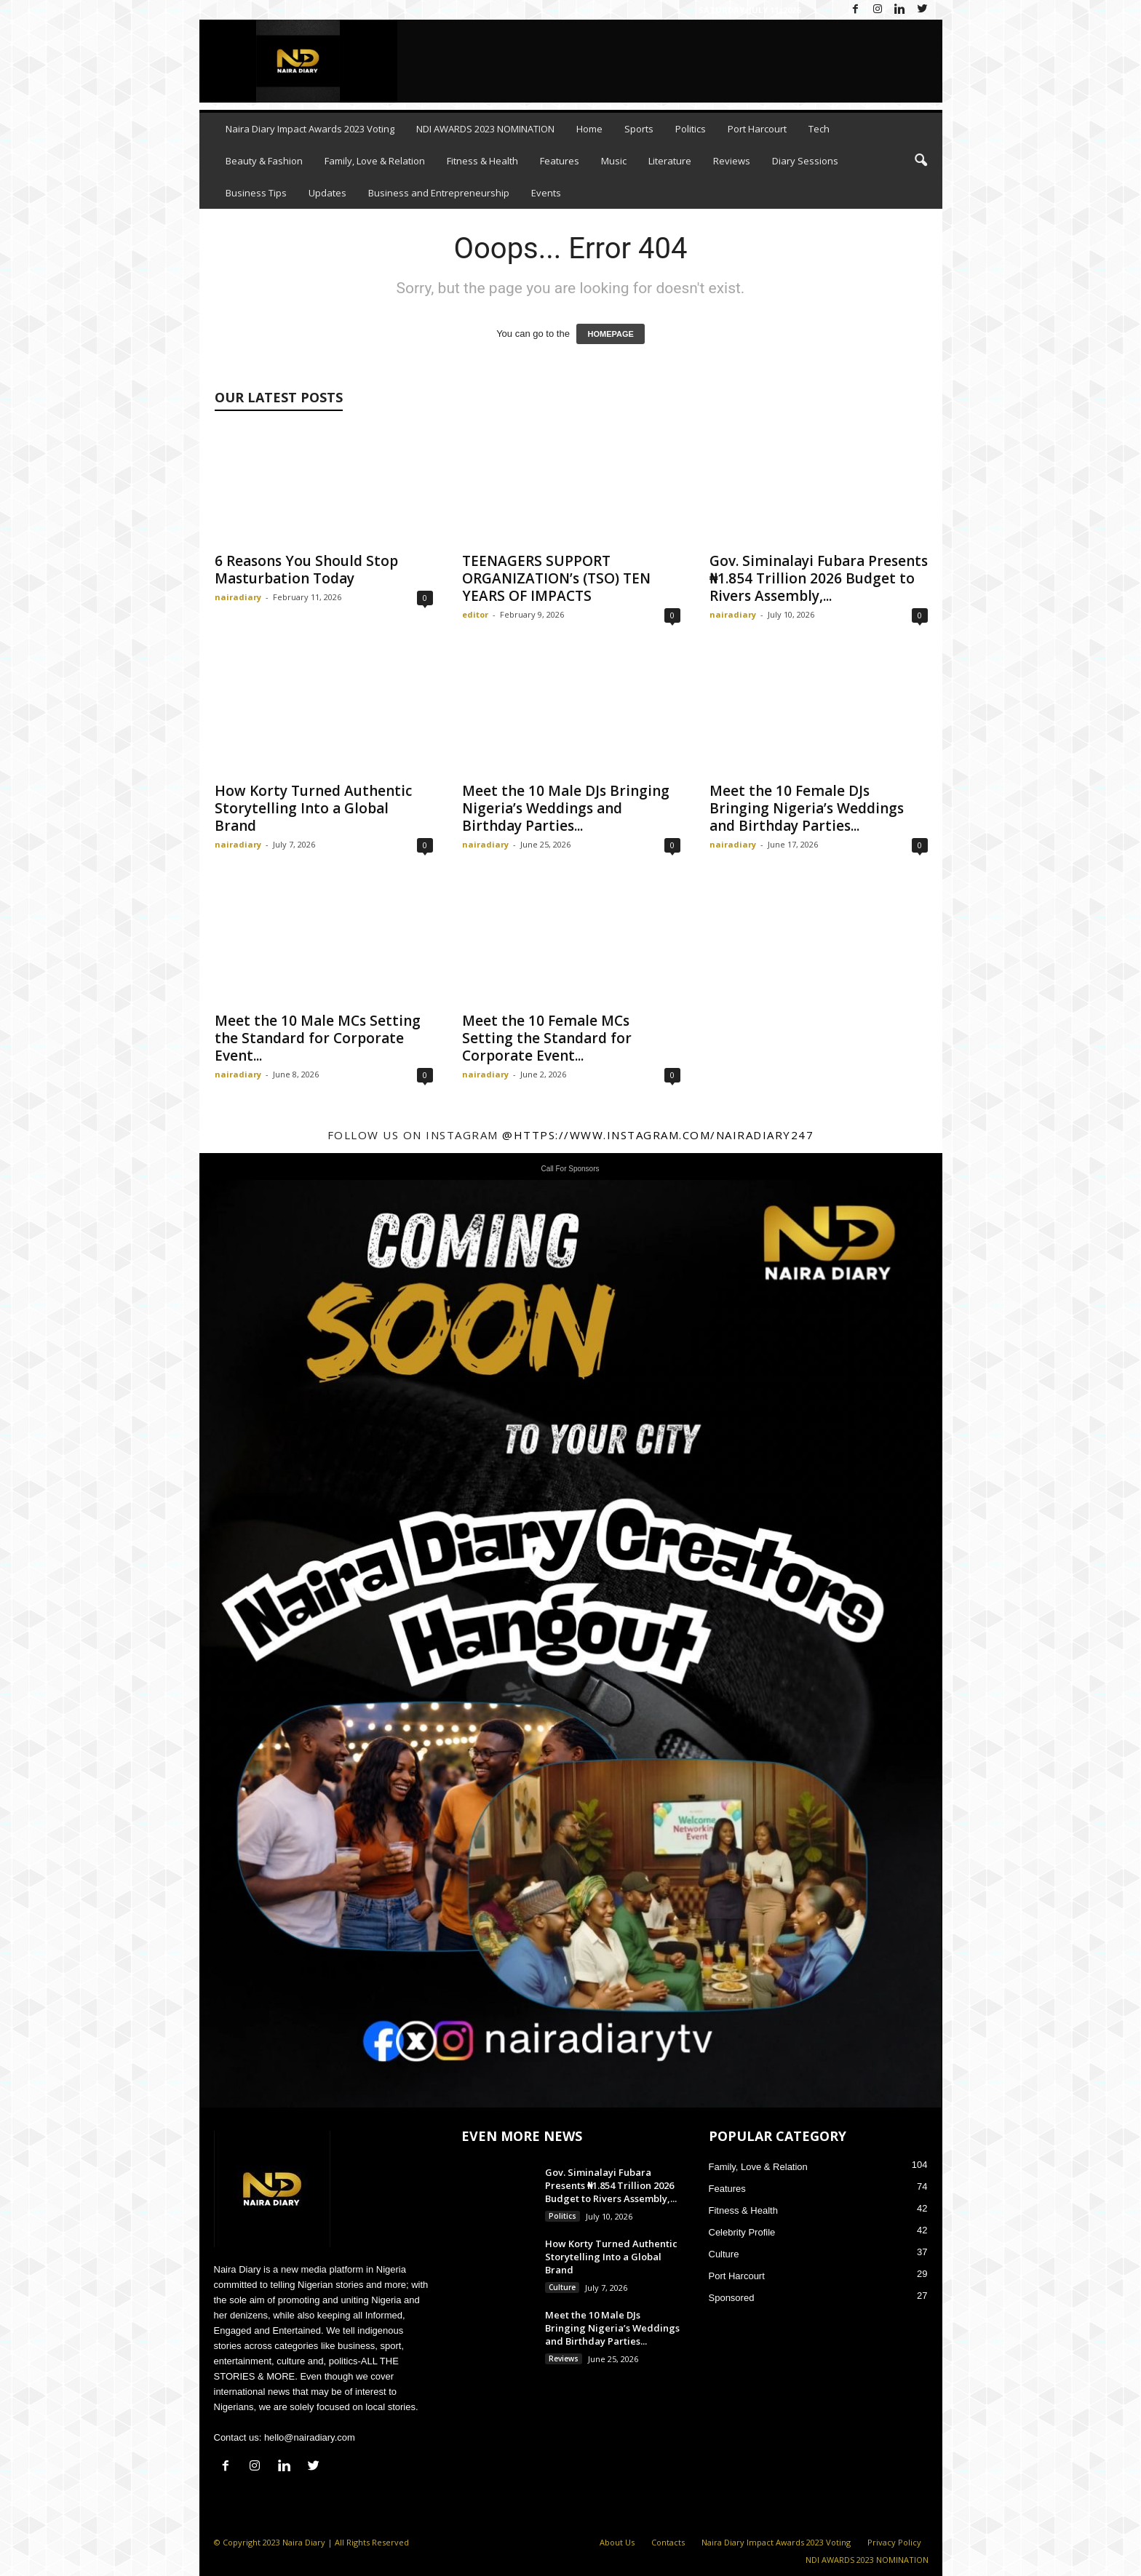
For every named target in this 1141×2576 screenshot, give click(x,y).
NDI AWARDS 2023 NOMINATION (485, 128)
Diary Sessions (805, 160)
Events (546, 192)
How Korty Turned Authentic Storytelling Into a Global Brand (313, 808)
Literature (669, 160)
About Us (617, 2542)
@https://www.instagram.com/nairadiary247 (658, 1135)
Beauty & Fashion (264, 160)
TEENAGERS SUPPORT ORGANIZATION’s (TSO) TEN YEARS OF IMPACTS (556, 578)
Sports (638, 128)
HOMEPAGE (610, 334)
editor (475, 614)
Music (614, 160)
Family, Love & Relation (375, 160)
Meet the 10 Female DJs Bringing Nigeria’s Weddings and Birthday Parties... (806, 808)
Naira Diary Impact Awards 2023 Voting (310, 128)
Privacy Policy (894, 2542)
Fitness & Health (482, 160)
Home (589, 128)
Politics (690, 128)
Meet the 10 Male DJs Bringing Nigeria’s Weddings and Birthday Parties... (565, 808)
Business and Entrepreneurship (438, 192)
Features (559, 160)
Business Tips (256, 192)
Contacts (668, 2542)
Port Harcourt (757, 128)
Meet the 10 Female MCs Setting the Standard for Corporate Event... (547, 1038)
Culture (562, 2287)
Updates (327, 192)
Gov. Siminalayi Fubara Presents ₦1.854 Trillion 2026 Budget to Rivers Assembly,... (818, 578)
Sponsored (732, 2297)
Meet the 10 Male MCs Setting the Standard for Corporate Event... (318, 1038)
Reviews (731, 160)
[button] (921, 161)
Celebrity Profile (742, 2232)
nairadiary (238, 596)
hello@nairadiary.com (309, 2437)
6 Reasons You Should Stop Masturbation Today (306, 569)
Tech (819, 128)
